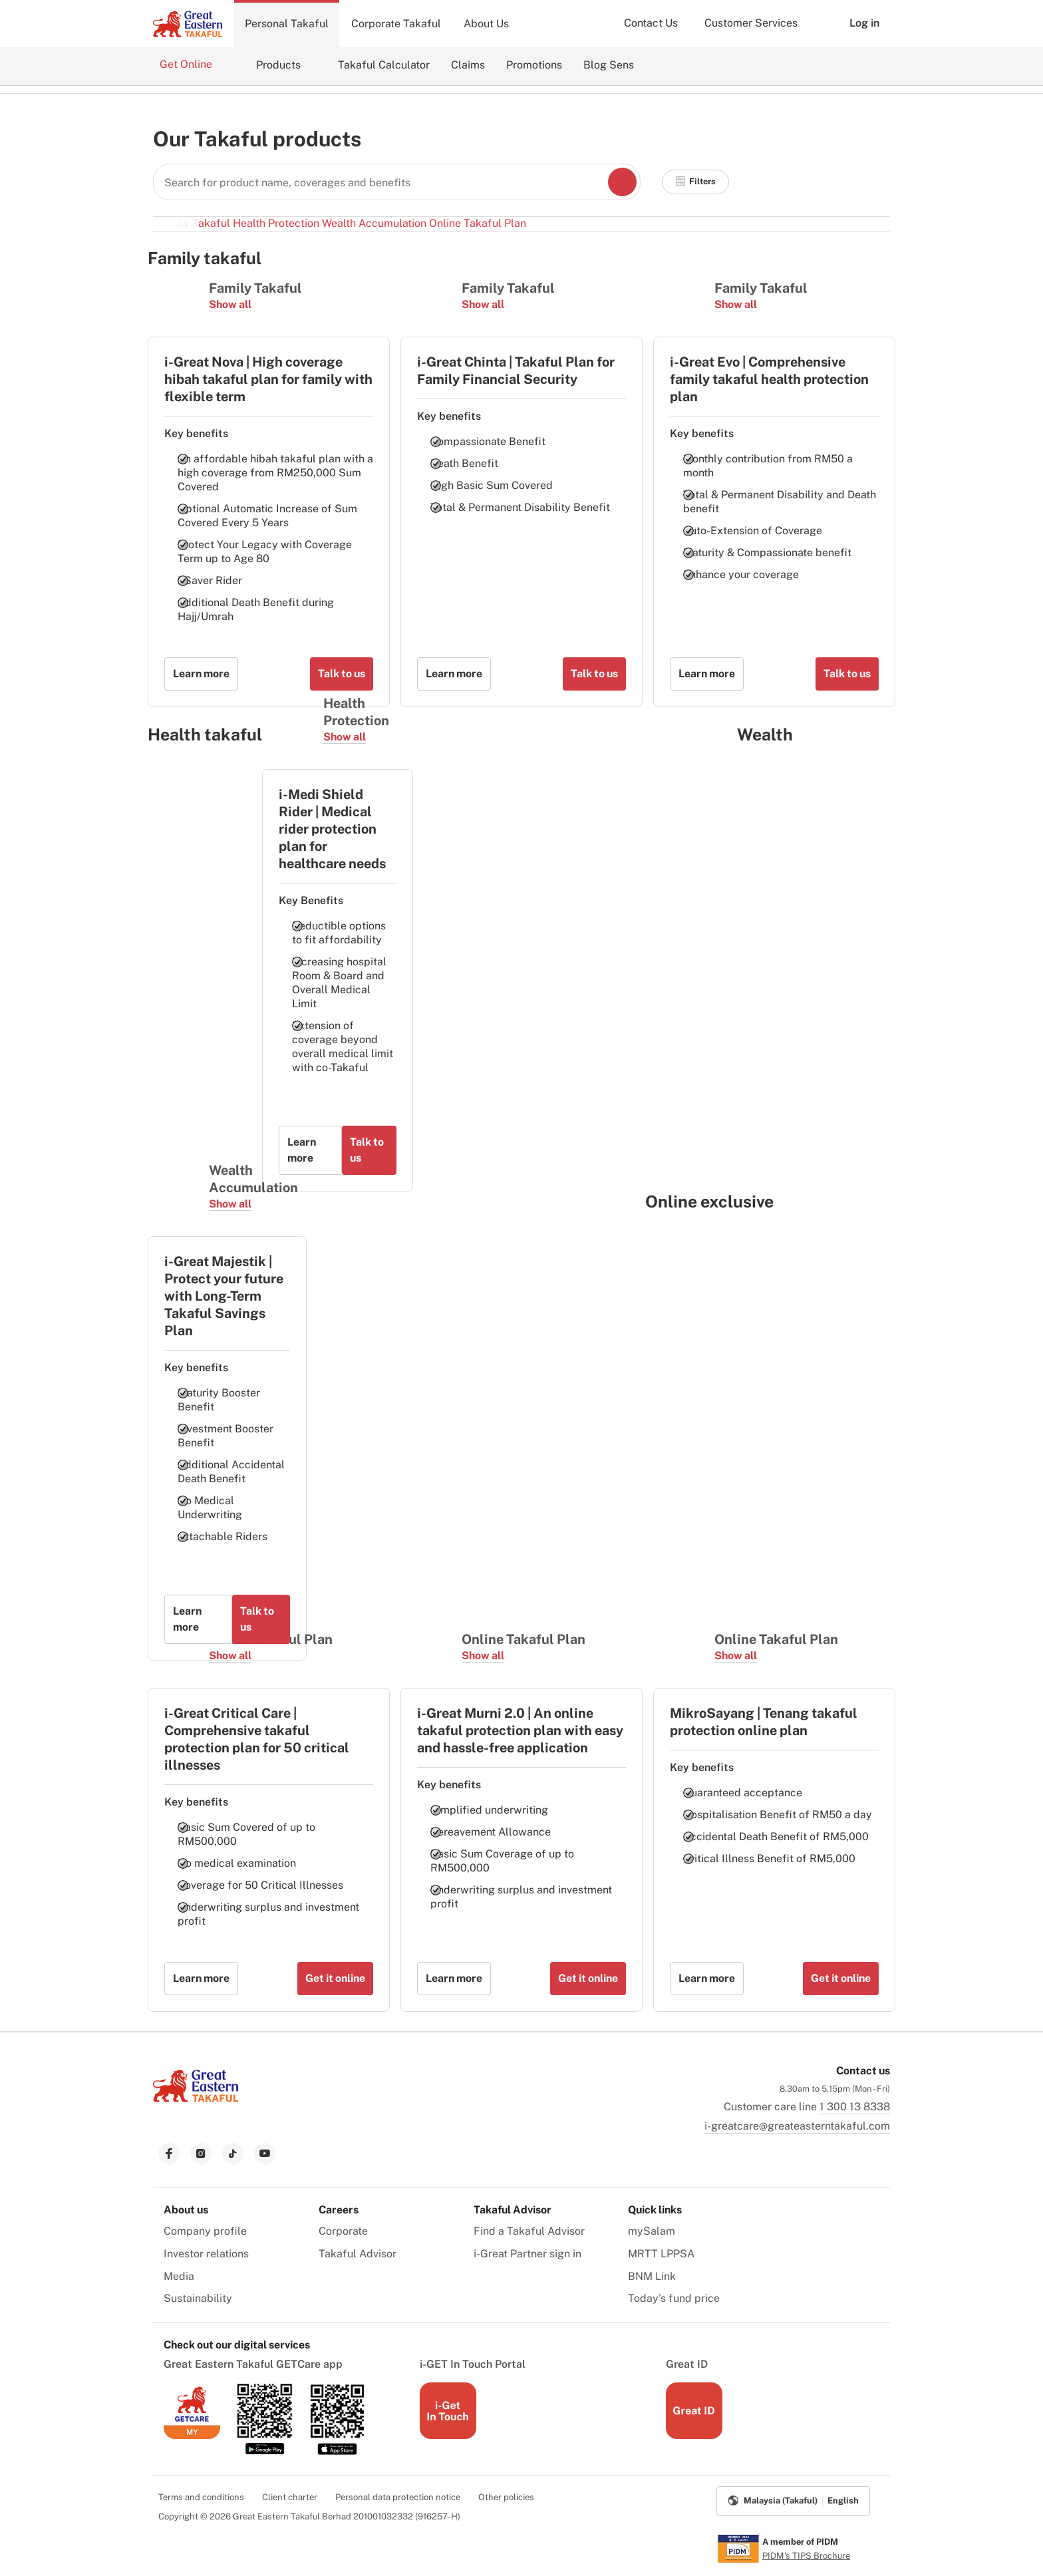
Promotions (534, 65)
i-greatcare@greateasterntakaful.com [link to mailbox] (797, 2126)
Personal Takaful (287, 23)
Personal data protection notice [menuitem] (397, 2497)
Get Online (187, 64)
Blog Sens (608, 65)
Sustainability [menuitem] (198, 2298)
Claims (468, 65)
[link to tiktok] (232, 2153)
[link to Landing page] (195, 2103)
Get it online (335, 1978)
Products (278, 65)
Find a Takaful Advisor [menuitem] (529, 2231)
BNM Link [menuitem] (652, 2276)
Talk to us (341, 673)
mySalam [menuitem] (651, 2231)
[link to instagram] (201, 2153)
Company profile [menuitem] (205, 2231)
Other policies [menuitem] (506, 2497)
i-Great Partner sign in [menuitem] (527, 2253)
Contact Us (651, 23)
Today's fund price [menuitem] (674, 2298)
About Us (486, 23)
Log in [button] (854, 23)
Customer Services (751, 23)
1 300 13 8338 (855, 2106)
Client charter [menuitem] (289, 2497)
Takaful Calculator (384, 65)
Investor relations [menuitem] (206, 2253)
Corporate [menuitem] (343, 2231)
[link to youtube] (264, 2153)
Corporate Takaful (396, 23)
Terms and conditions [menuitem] (201, 2497)
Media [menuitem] (179, 2276)
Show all (230, 304)
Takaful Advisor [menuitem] (357, 2253)
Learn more (201, 673)
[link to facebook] (169, 2153)
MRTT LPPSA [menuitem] (661, 2253)
